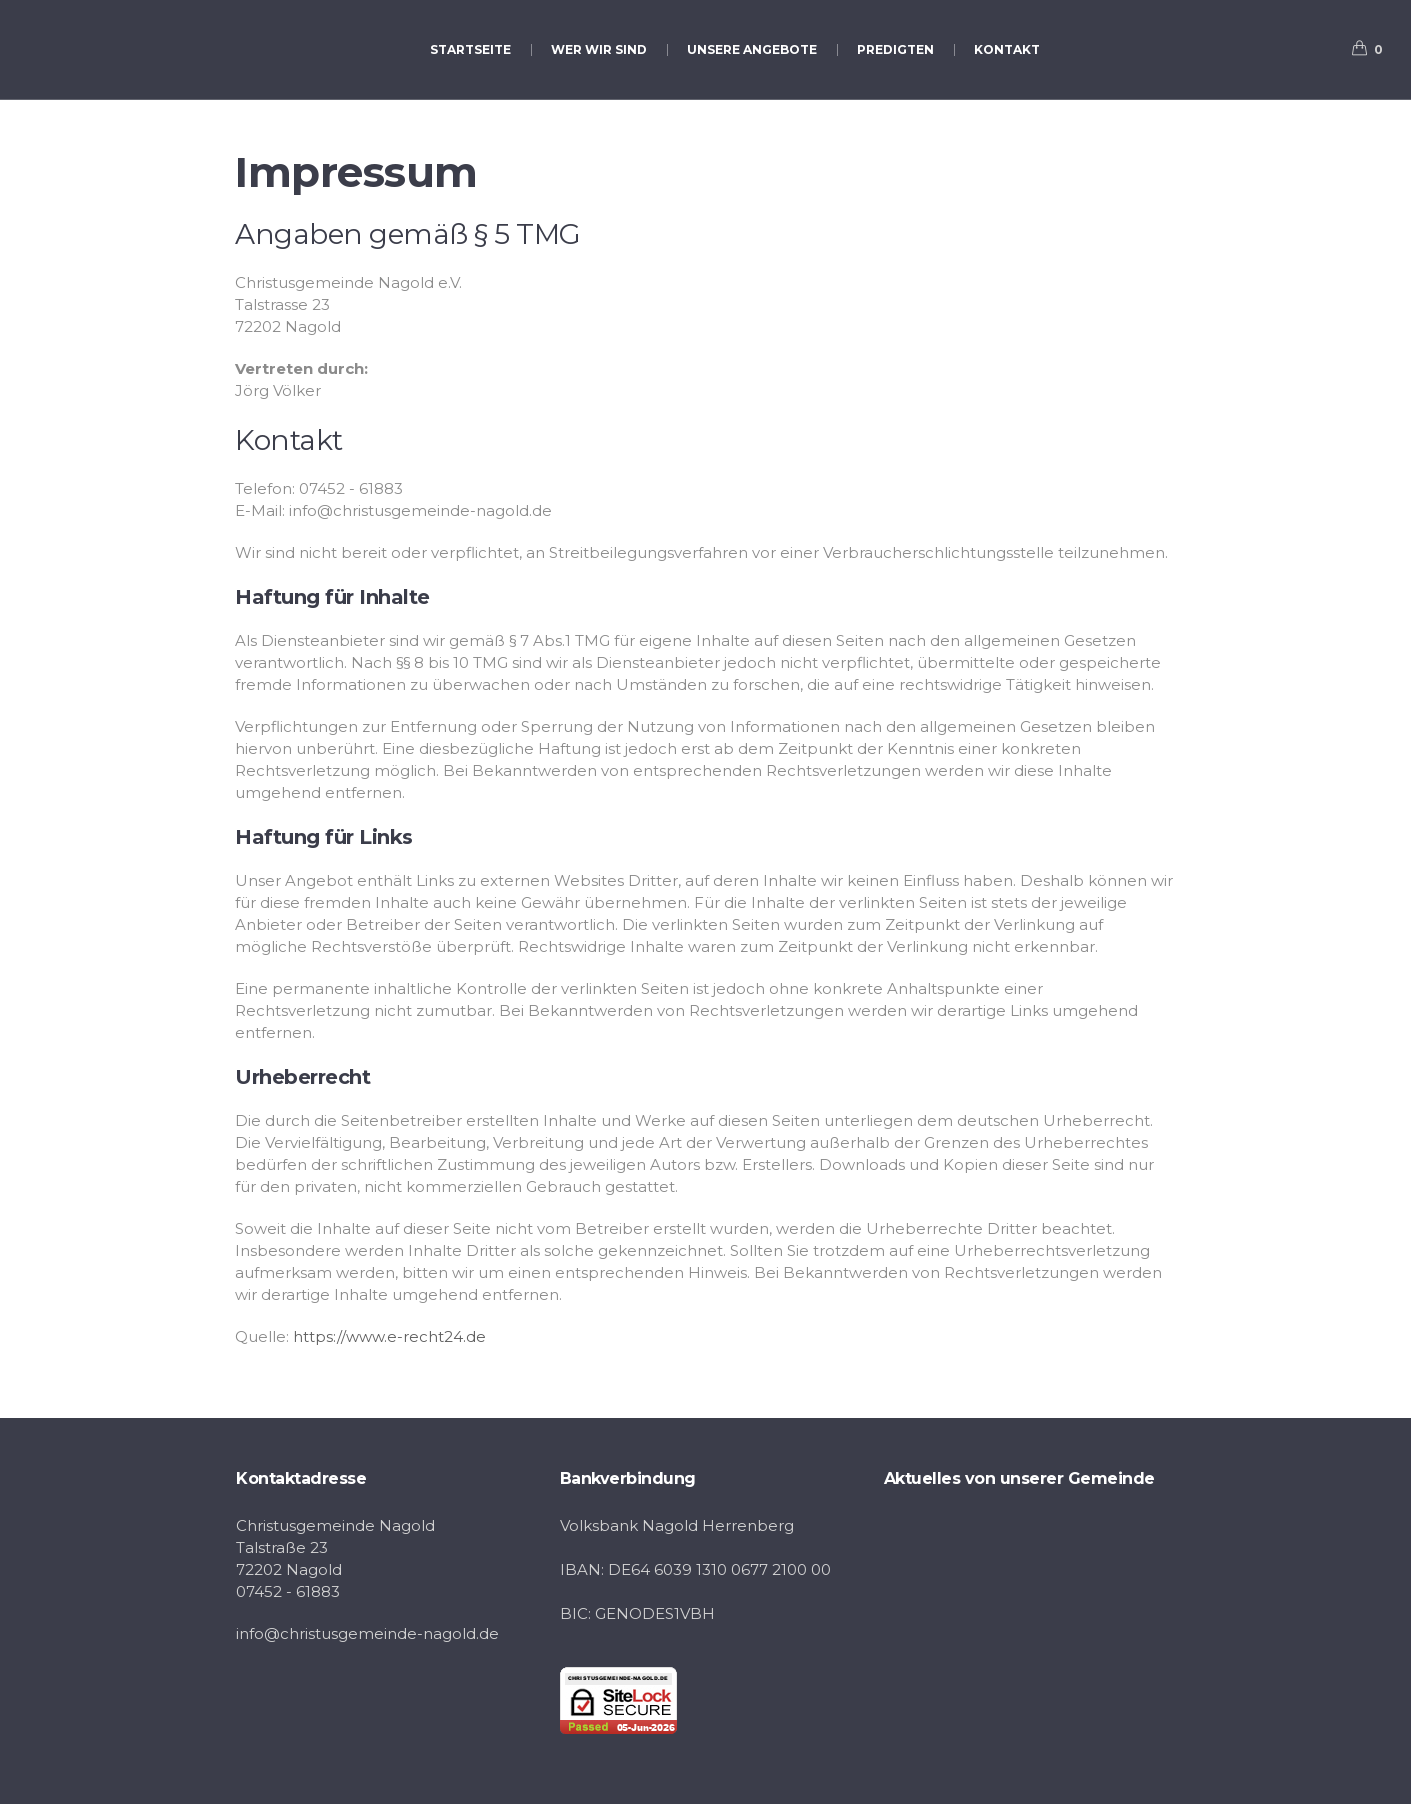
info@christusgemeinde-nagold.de (367, 1633)
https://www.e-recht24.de (389, 1336)
